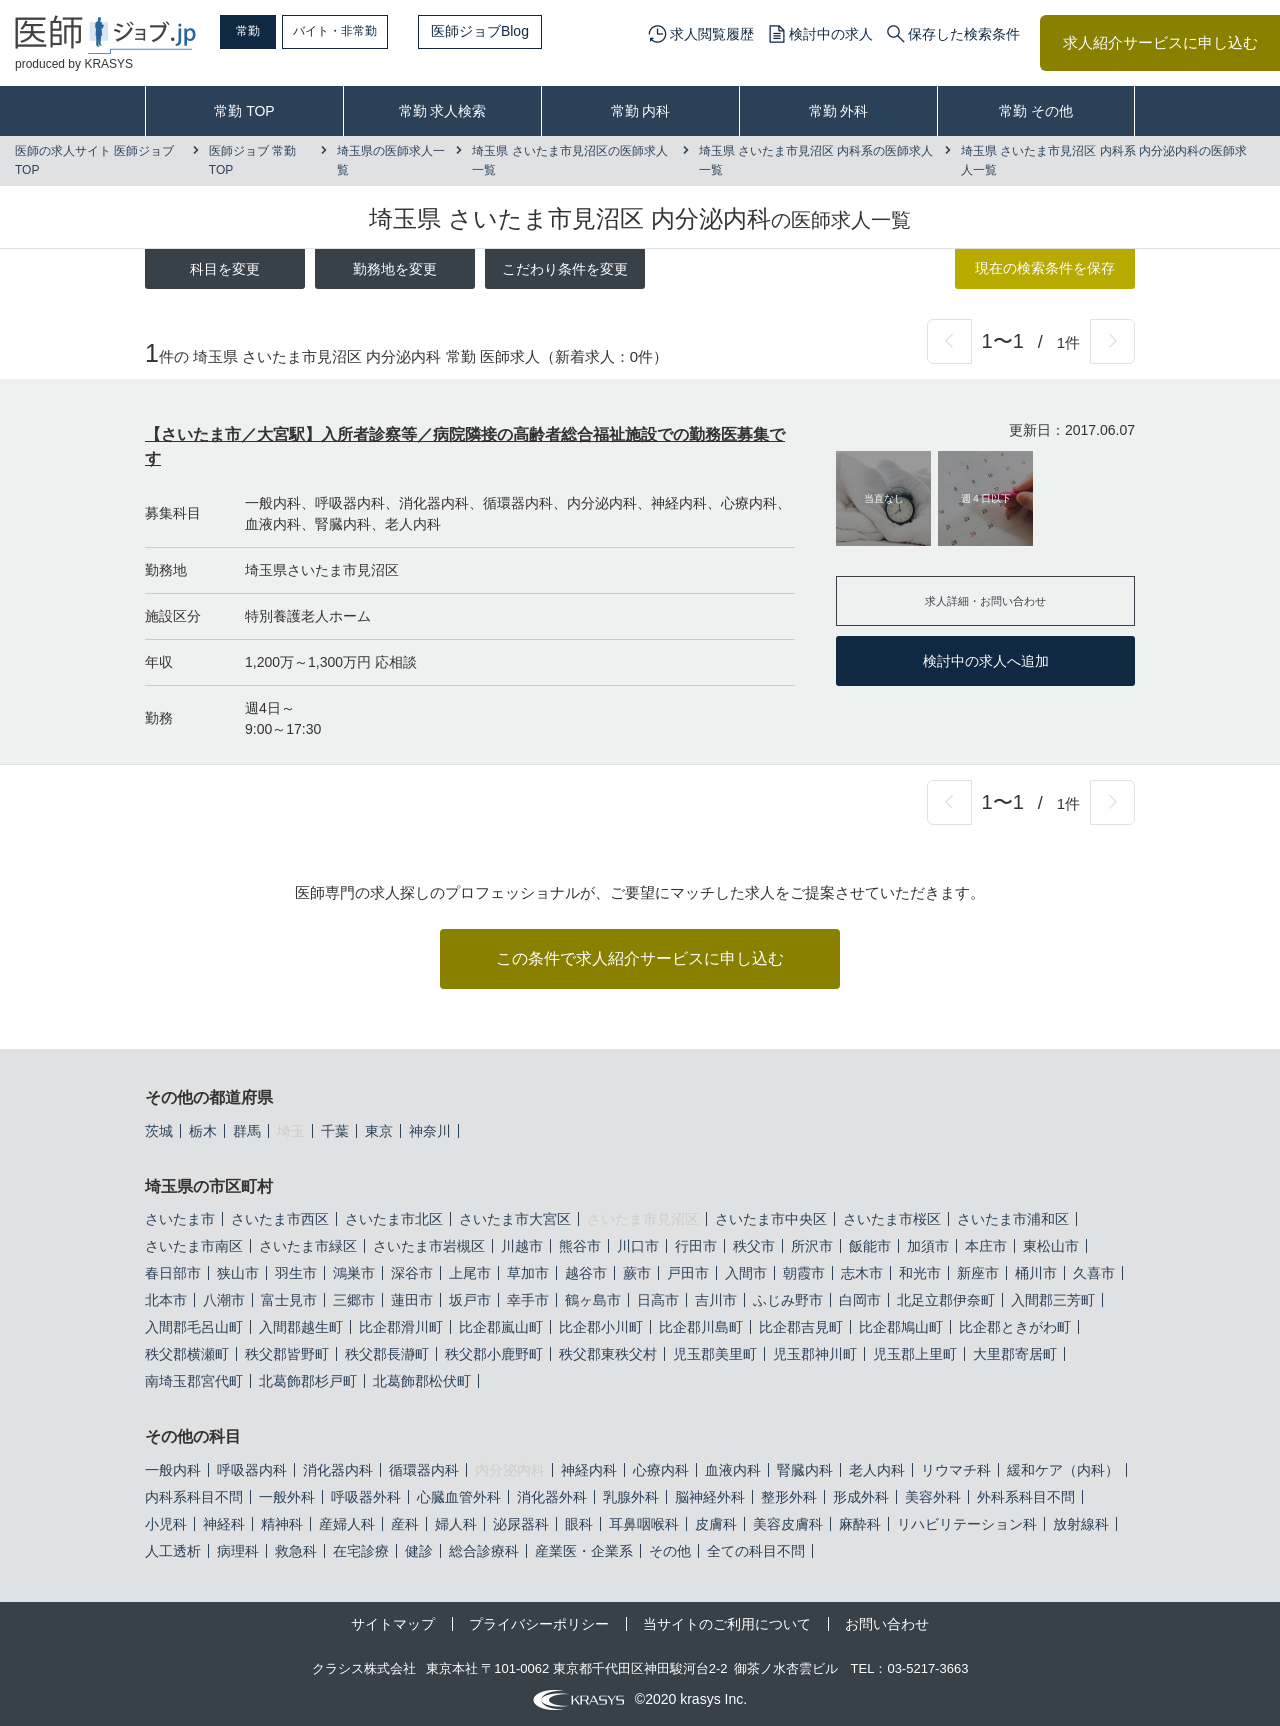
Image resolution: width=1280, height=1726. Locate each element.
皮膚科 (716, 1524)
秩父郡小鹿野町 (494, 1354)
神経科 (224, 1524)
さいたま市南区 (194, 1246)
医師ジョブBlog (531, 31)
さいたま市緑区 (308, 1246)
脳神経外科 (710, 1497)
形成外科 (861, 1497)
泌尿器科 (521, 1524)
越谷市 (586, 1273)
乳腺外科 (631, 1497)
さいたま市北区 (394, 1219)
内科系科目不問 (194, 1497)
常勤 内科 (641, 111)
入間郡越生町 (301, 1327)
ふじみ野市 (788, 1300)
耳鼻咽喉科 (644, 1524)
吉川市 (716, 1300)
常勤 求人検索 (443, 111)
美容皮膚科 (788, 1524)
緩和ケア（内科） (1063, 1470)
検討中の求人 (831, 34)
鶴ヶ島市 (593, 1300)
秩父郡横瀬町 (187, 1354)
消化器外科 (552, 1497)
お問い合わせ (887, 1624)
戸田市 (688, 1273)
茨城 (159, 1131)
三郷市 (354, 1300)
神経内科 (589, 1470)
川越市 (522, 1246)
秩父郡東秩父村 (608, 1354)
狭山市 (238, 1273)
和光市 (920, 1273)
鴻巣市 (354, 1273)
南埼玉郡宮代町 (194, 1381)
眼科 (579, 1524)
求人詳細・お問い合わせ (986, 601)
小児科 (166, 1524)
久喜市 (1094, 1273)
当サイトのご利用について (727, 1624)
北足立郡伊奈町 (946, 1300)
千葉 (335, 1131)
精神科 (282, 1524)
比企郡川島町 (701, 1327)
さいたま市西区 (280, 1219)
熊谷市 (580, 1246)
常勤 (265, 31)
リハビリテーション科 (967, 1524)
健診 (419, 1551)
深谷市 (412, 1273)
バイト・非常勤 (377, 31)
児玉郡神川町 (815, 1354)
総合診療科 (484, 1551)
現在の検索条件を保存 (1045, 268)
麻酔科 (860, 1524)
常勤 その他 (1036, 111)
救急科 (296, 1551)
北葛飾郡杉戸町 (308, 1381)
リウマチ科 (956, 1470)
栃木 (203, 1131)
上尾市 (470, 1273)
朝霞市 (804, 1273)
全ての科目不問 (756, 1551)
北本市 (166, 1300)
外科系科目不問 (1026, 1497)
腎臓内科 (805, 1470)
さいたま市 (180, 1219)
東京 (379, 1131)
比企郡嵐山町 (501, 1327)
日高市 (658, 1300)
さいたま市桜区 (892, 1219)
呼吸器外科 (366, 1497)
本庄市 (986, 1246)
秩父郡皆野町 (287, 1354)
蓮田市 (412, 1300)
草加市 (528, 1273)
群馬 (247, 1131)
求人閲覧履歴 (712, 34)
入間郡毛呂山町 (194, 1327)
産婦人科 (347, 1524)
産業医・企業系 (584, 1551)
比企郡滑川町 (401, 1327)
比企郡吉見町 (801, 1327)
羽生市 (296, 1273)
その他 (670, 1551)
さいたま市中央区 (771, 1219)
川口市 (638, 1246)
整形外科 (789, 1497)
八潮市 (224, 1300)
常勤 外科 (839, 111)
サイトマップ (393, 1624)
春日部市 (173, 1273)
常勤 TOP (244, 111)
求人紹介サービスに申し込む (1160, 42)
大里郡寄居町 (1015, 1354)
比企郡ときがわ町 (1015, 1327)
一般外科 (287, 1497)
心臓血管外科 (459, 1497)
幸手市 (528, 1300)
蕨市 (637, 1273)
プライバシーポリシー (539, 1624)
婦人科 (456, 1524)
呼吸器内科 (252, 1470)
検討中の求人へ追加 (986, 661)
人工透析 (173, 1551)
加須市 (928, 1246)
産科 (405, 1524)
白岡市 (860, 1300)
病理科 (238, 1551)
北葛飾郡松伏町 (422, 1381)
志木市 (862, 1273)
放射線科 (1081, 1524)
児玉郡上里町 (915, 1354)
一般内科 (173, 1470)
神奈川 (430, 1131)
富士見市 (289, 1300)
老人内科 (877, 1470)
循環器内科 (424, 1470)
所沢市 (812, 1246)
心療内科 (661, 1470)
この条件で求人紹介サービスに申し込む (640, 958)
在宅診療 (361, 1551)
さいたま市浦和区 (1013, 1219)
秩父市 (754, 1246)
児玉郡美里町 (715, 1354)
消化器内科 (338, 1470)
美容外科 (933, 1497)
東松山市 (1051, 1246)
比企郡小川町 (601, 1327)
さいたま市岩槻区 (429, 1246)
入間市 (746, 1273)
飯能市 (870, 1246)
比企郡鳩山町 (901, 1327)
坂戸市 (470, 1300)
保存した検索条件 (964, 34)
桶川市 (1036, 1273)
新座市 (978, 1273)
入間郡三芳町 (1053, 1300)
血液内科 (733, 1470)
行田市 (696, 1246)
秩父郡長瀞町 (387, 1354)
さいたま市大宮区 (515, 1219)
